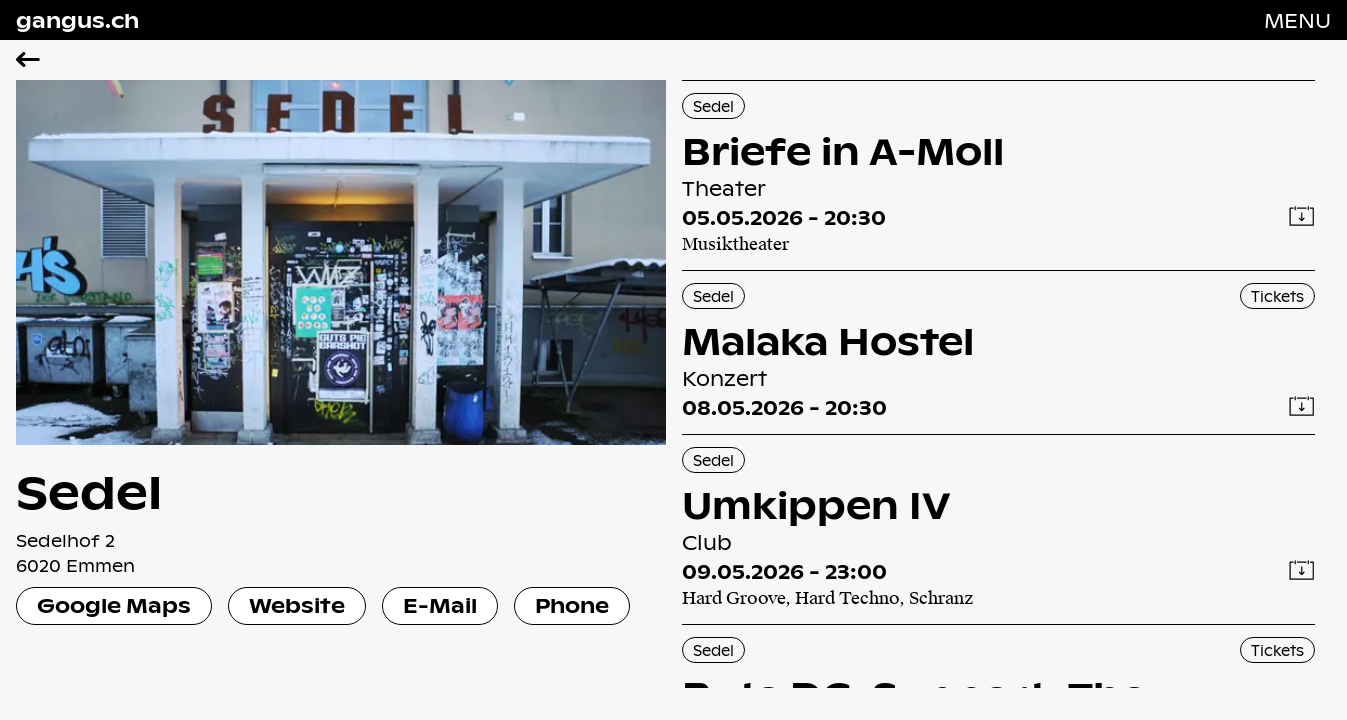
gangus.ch (77, 20)
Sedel (713, 106)
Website (297, 605)
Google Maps (114, 605)
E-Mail (440, 605)
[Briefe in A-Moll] (999, 175)
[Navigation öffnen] (1297, 20)
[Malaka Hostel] (999, 352)
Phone (572, 605)
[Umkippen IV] (999, 529)
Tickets (1277, 296)
